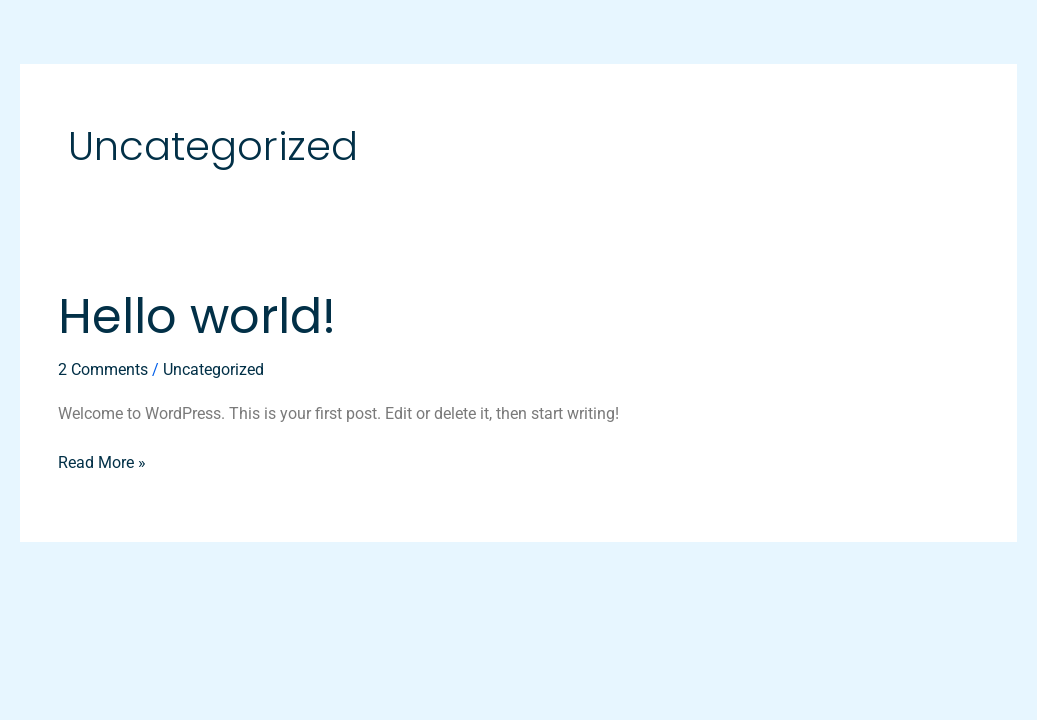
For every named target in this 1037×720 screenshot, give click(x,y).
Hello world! (197, 316)
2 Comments (103, 369)
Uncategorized (213, 369)
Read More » (102, 461)
